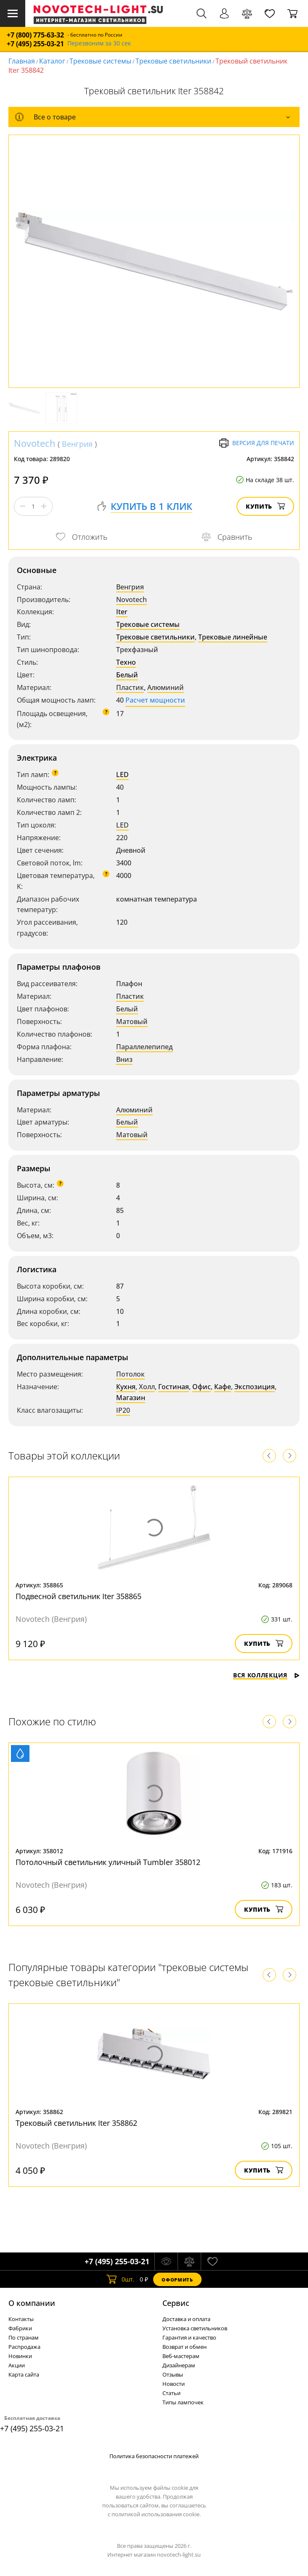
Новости (173, 2384)
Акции (16, 2365)
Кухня (125, 1386)
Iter (121, 611)
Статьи (171, 2393)
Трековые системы (100, 61)
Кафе (222, 1386)
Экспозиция (254, 1386)
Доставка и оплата (186, 2319)
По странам (23, 2337)
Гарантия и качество (189, 2337)
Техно (126, 662)
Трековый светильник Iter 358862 (76, 2123)
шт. (120, 2279)
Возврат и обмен (184, 2347)
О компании (31, 2303)
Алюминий (165, 687)
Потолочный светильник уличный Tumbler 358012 (108, 1862)
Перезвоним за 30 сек (99, 43)
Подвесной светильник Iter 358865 (78, 1596)
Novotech (35, 443)
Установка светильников (194, 2328)
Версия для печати (256, 443)
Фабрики (20, 2328)
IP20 (123, 1410)
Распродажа (24, 2347)
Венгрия (77, 444)
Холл (147, 1386)
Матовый (132, 1021)
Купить (265, 506)
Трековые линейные (232, 637)
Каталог (52, 61)
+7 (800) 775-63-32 (35, 35)
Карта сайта (23, 2374)
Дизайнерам (178, 2365)
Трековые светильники (173, 61)
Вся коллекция (266, 1675)
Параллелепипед (144, 1046)
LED (122, 774)
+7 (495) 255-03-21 (35, 44)
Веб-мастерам (180, 2356)
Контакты (21, 2319)
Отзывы (172, 2374)
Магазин (130, 1397)
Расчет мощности (155, 700)
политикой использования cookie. (156, 2514)
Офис (201, 1386)
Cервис (175, 2303)
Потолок (130, 1374)
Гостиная (173, 1386)
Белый (127, 674)
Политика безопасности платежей (154, 2456)
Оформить (177, 2279)
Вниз (124, 1059)
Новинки (20, 2356)
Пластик (130, 687)
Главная (21, 61)
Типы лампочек (183, 2402)
